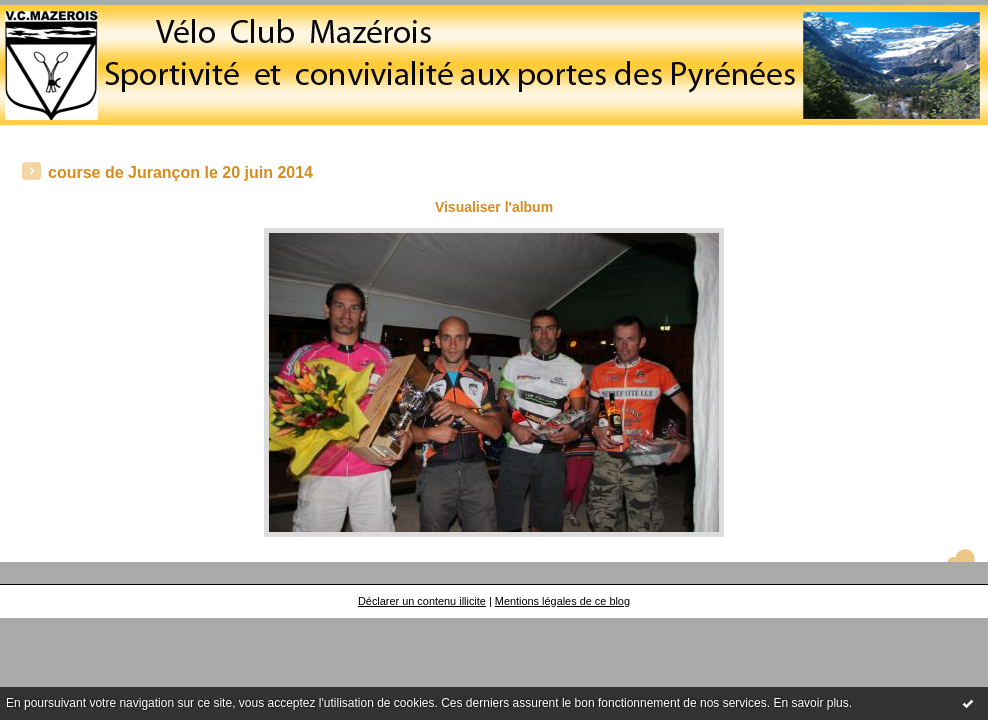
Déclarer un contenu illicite (422, 601)
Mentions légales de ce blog (562, 601)
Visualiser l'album (494, 207)
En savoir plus (810, 703)
